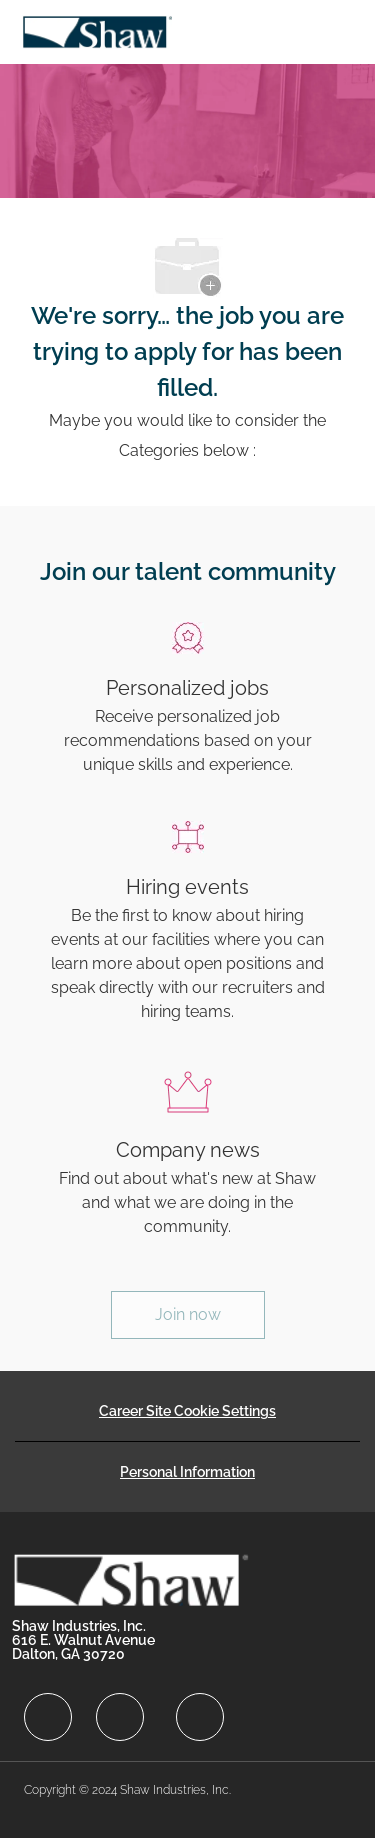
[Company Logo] (97, 30)
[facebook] (48, 1717)
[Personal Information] (187, 1472)
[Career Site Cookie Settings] (187, 1411)
